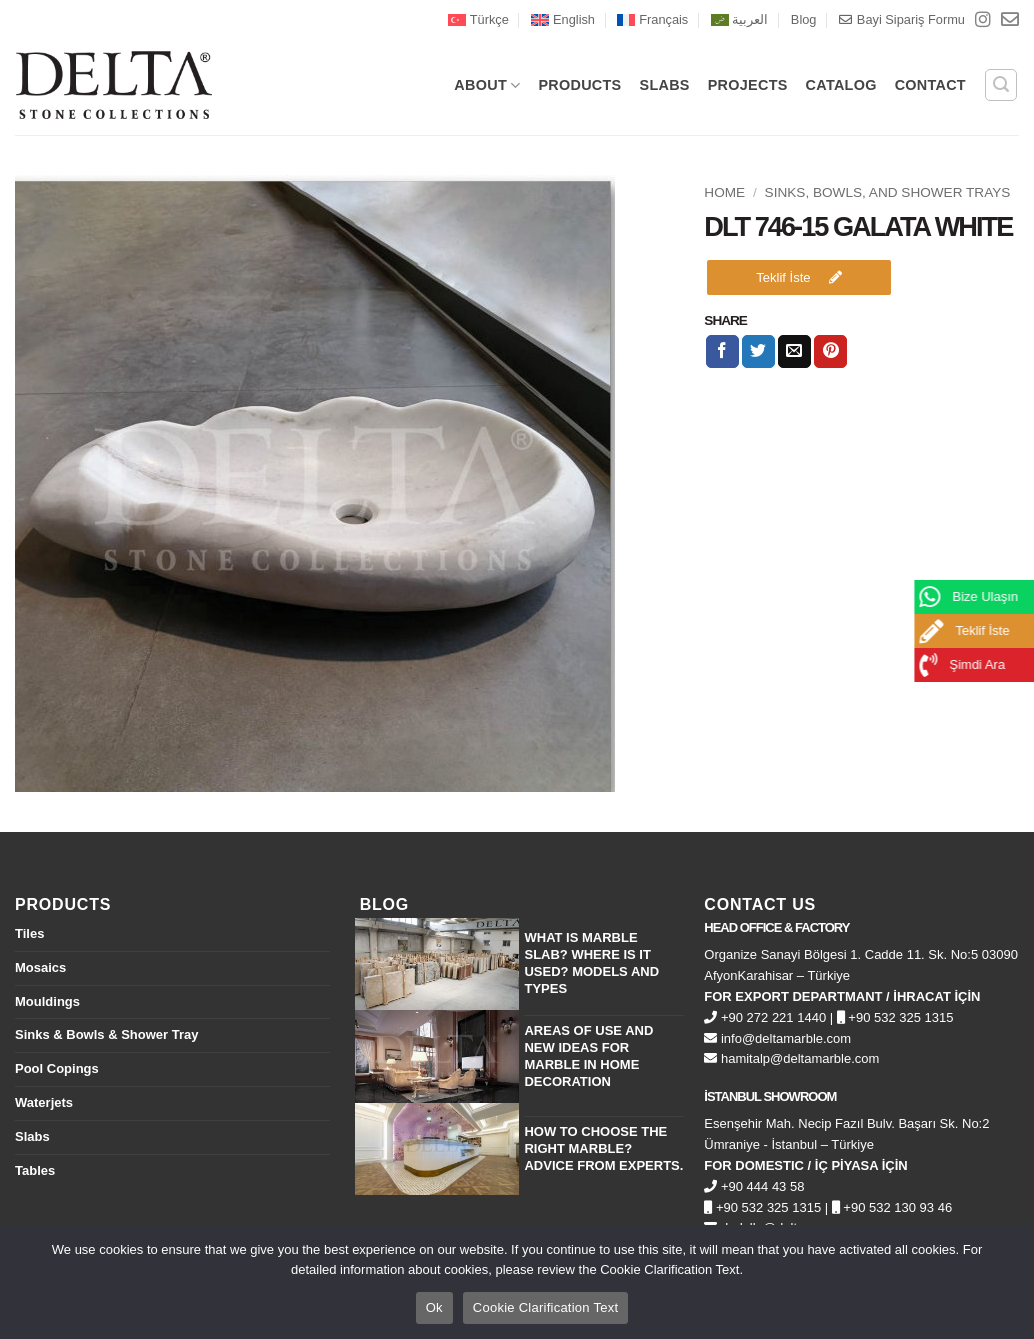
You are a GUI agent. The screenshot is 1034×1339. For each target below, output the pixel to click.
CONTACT (930, 85)
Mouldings (47, 1001)
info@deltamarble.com (777, 1038)
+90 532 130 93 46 (892, 1207)
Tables (35, 1170)
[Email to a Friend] (794, 352)
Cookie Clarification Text (545, 1307)
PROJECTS (748, 85)
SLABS (665, 85)
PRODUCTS (579, 85)
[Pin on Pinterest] (830, 352)
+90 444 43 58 (754, 1186)
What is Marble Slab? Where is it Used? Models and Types (591, 963)
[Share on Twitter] (758, 352)
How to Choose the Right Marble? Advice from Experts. (603, 1148)
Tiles (29, 933)
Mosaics (40, 967)
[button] (1001, 85)
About (487, 85)
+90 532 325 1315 (895, 1017)
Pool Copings (57, 1068)
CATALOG (841, 85)
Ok (434, 1307)
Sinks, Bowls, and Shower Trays (888, 192)
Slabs (32, 1136)
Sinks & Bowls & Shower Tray (107, 1034)
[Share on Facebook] (722, 352)
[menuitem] (478, 20)
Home (724, 192)
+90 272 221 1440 (765, 1017)
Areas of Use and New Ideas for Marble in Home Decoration (588, 1056)
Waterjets (44, 1102)
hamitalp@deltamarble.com (791, 1058)
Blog (804, 19)
